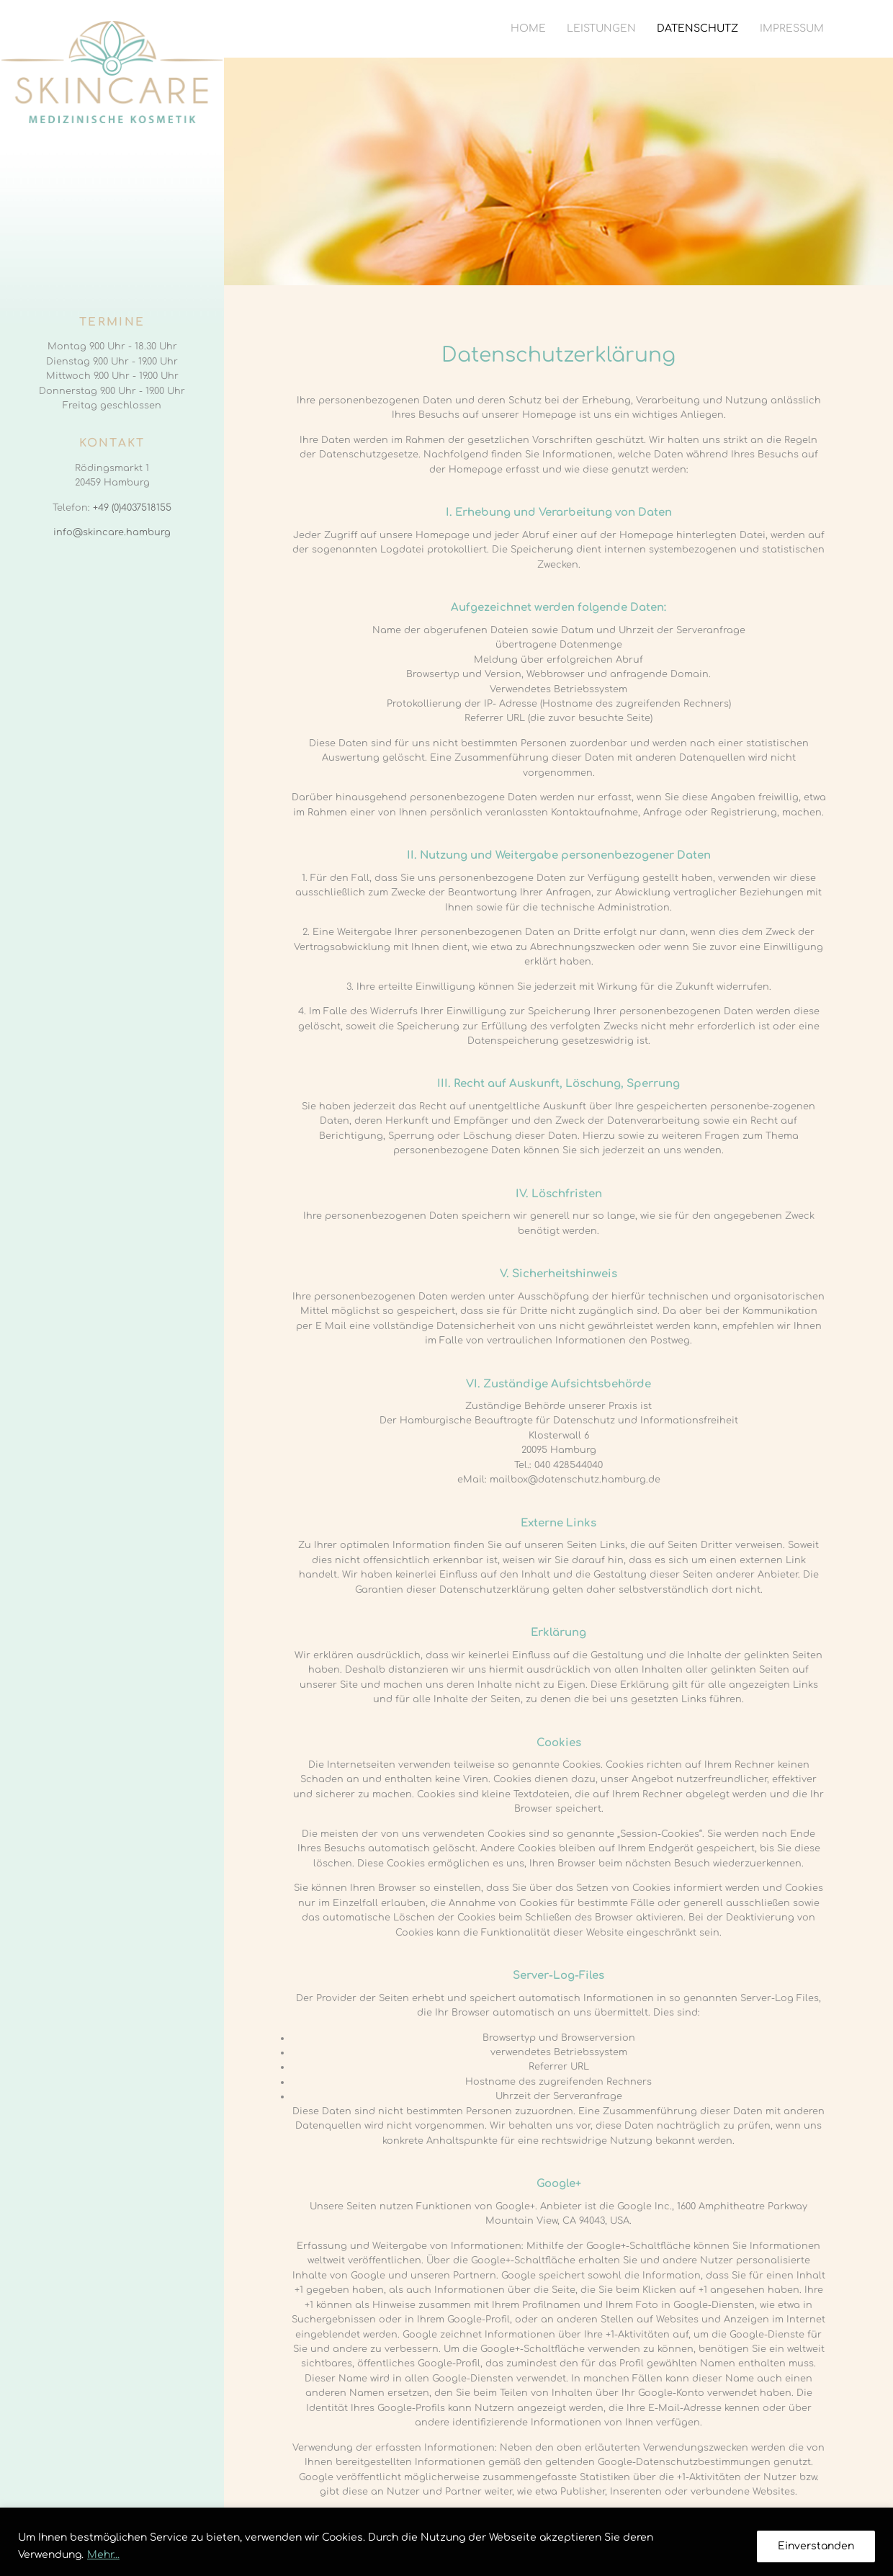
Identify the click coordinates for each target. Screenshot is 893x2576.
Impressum (792, 28)
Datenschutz (697, 28)
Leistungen (601, 28)
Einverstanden (816, 2546)
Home (528, 28)
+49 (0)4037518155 (132, 508)
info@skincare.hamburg (112, 532)
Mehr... (103, 2554)
